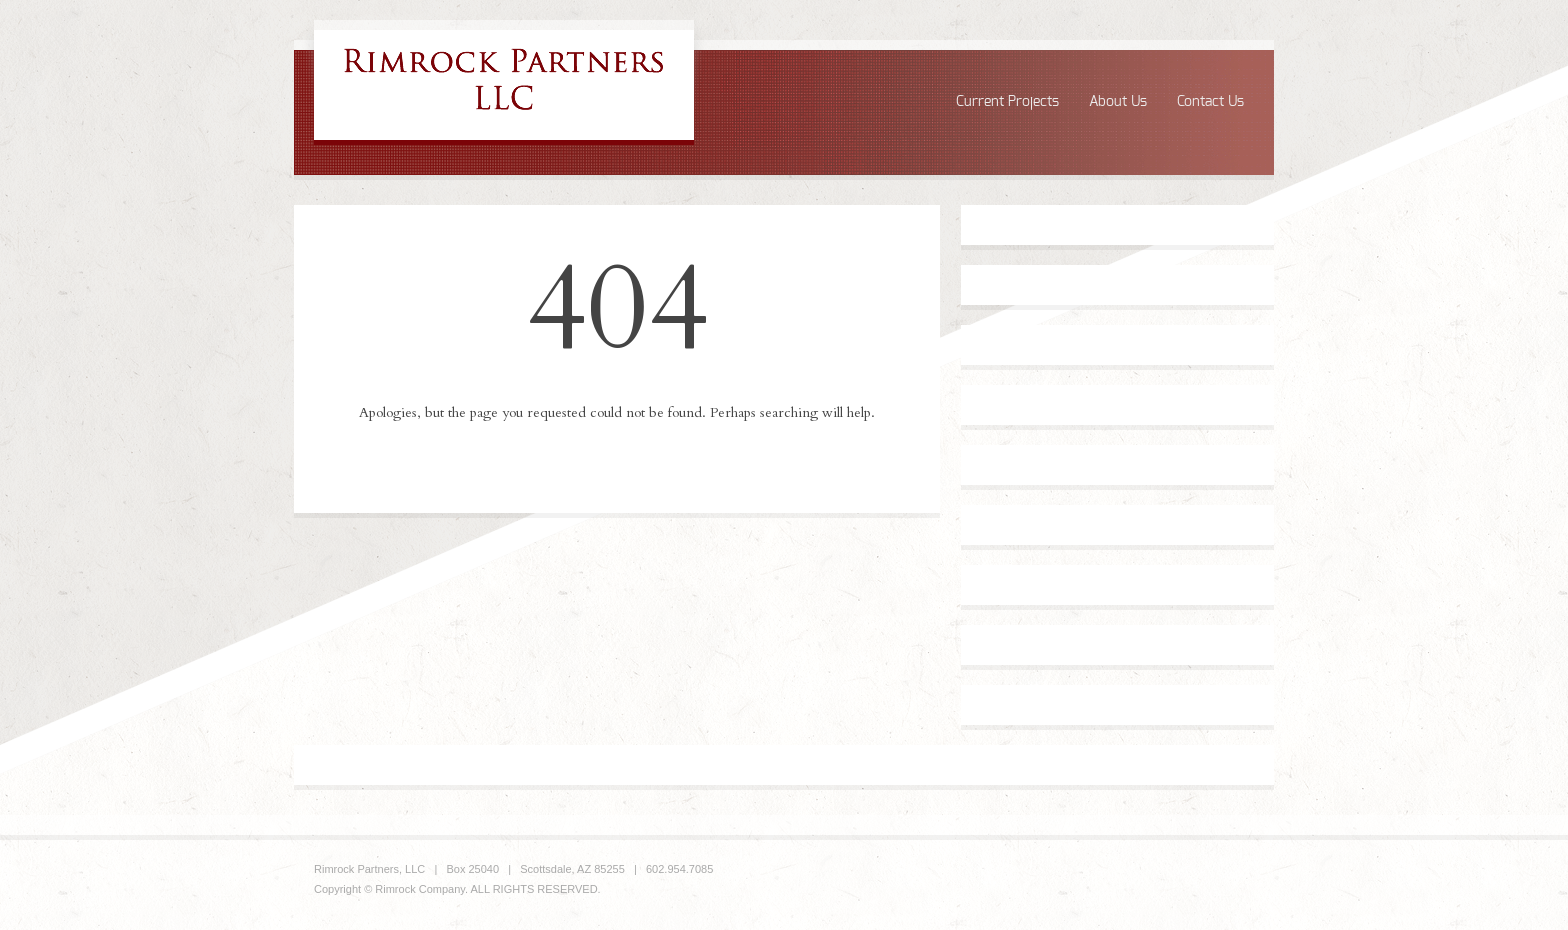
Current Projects (1007, 102)
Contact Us (1210, 102)
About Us (1118, 102)
